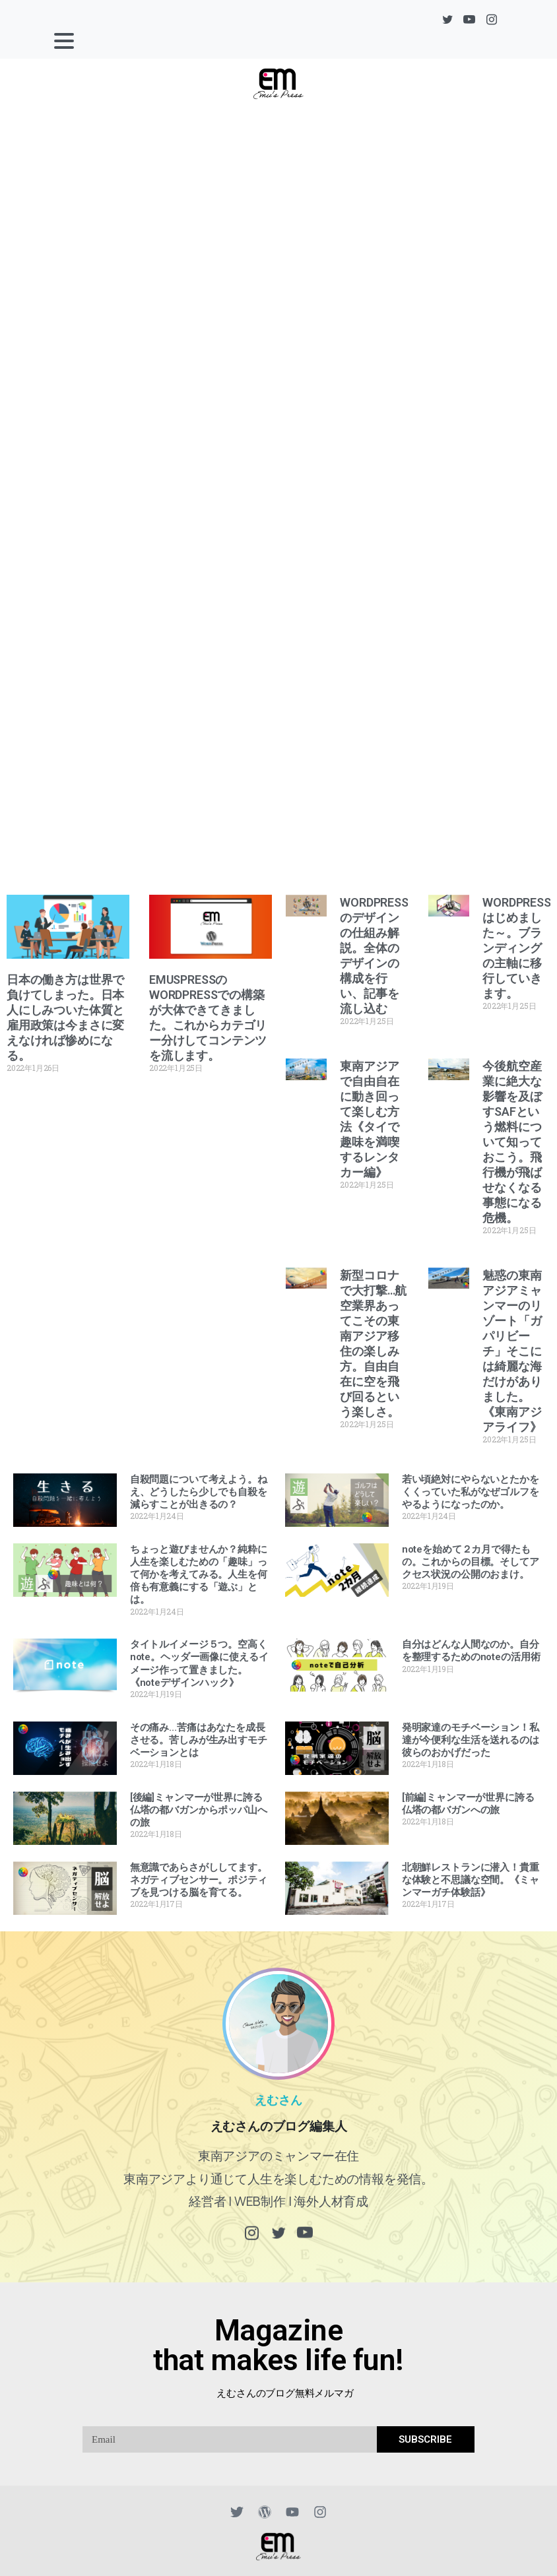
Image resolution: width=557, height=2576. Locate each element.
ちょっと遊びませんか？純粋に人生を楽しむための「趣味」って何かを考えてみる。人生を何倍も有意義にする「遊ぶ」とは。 (198, 1574)
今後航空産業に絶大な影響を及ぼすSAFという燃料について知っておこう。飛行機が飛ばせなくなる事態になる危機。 (511, 1142)
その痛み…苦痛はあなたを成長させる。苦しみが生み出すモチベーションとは (198, 1740)
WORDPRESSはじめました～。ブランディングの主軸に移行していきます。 (516, 947)
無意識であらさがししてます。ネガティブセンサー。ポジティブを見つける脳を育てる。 (198, 1879)
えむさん (278, 2086)
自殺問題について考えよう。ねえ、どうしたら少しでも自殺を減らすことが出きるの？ (198, 1491)
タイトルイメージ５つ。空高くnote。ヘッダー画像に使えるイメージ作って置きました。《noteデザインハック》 (199, 1663)
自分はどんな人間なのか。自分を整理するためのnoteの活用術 (471, 1650)
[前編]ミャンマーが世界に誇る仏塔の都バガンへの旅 (468, 1803)
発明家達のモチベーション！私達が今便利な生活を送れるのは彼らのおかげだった (470, 1740)
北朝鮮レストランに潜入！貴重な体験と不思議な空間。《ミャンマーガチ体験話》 (470, 1879)
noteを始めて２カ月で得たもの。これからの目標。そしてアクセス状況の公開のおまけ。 (470, 1561)
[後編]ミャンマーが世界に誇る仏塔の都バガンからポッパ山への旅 (198, 1809)
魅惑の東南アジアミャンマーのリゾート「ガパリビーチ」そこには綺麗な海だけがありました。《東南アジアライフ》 (511, 1351)
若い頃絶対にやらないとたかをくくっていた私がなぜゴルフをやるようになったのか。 (470, 1491)
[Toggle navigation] (64, 41)
